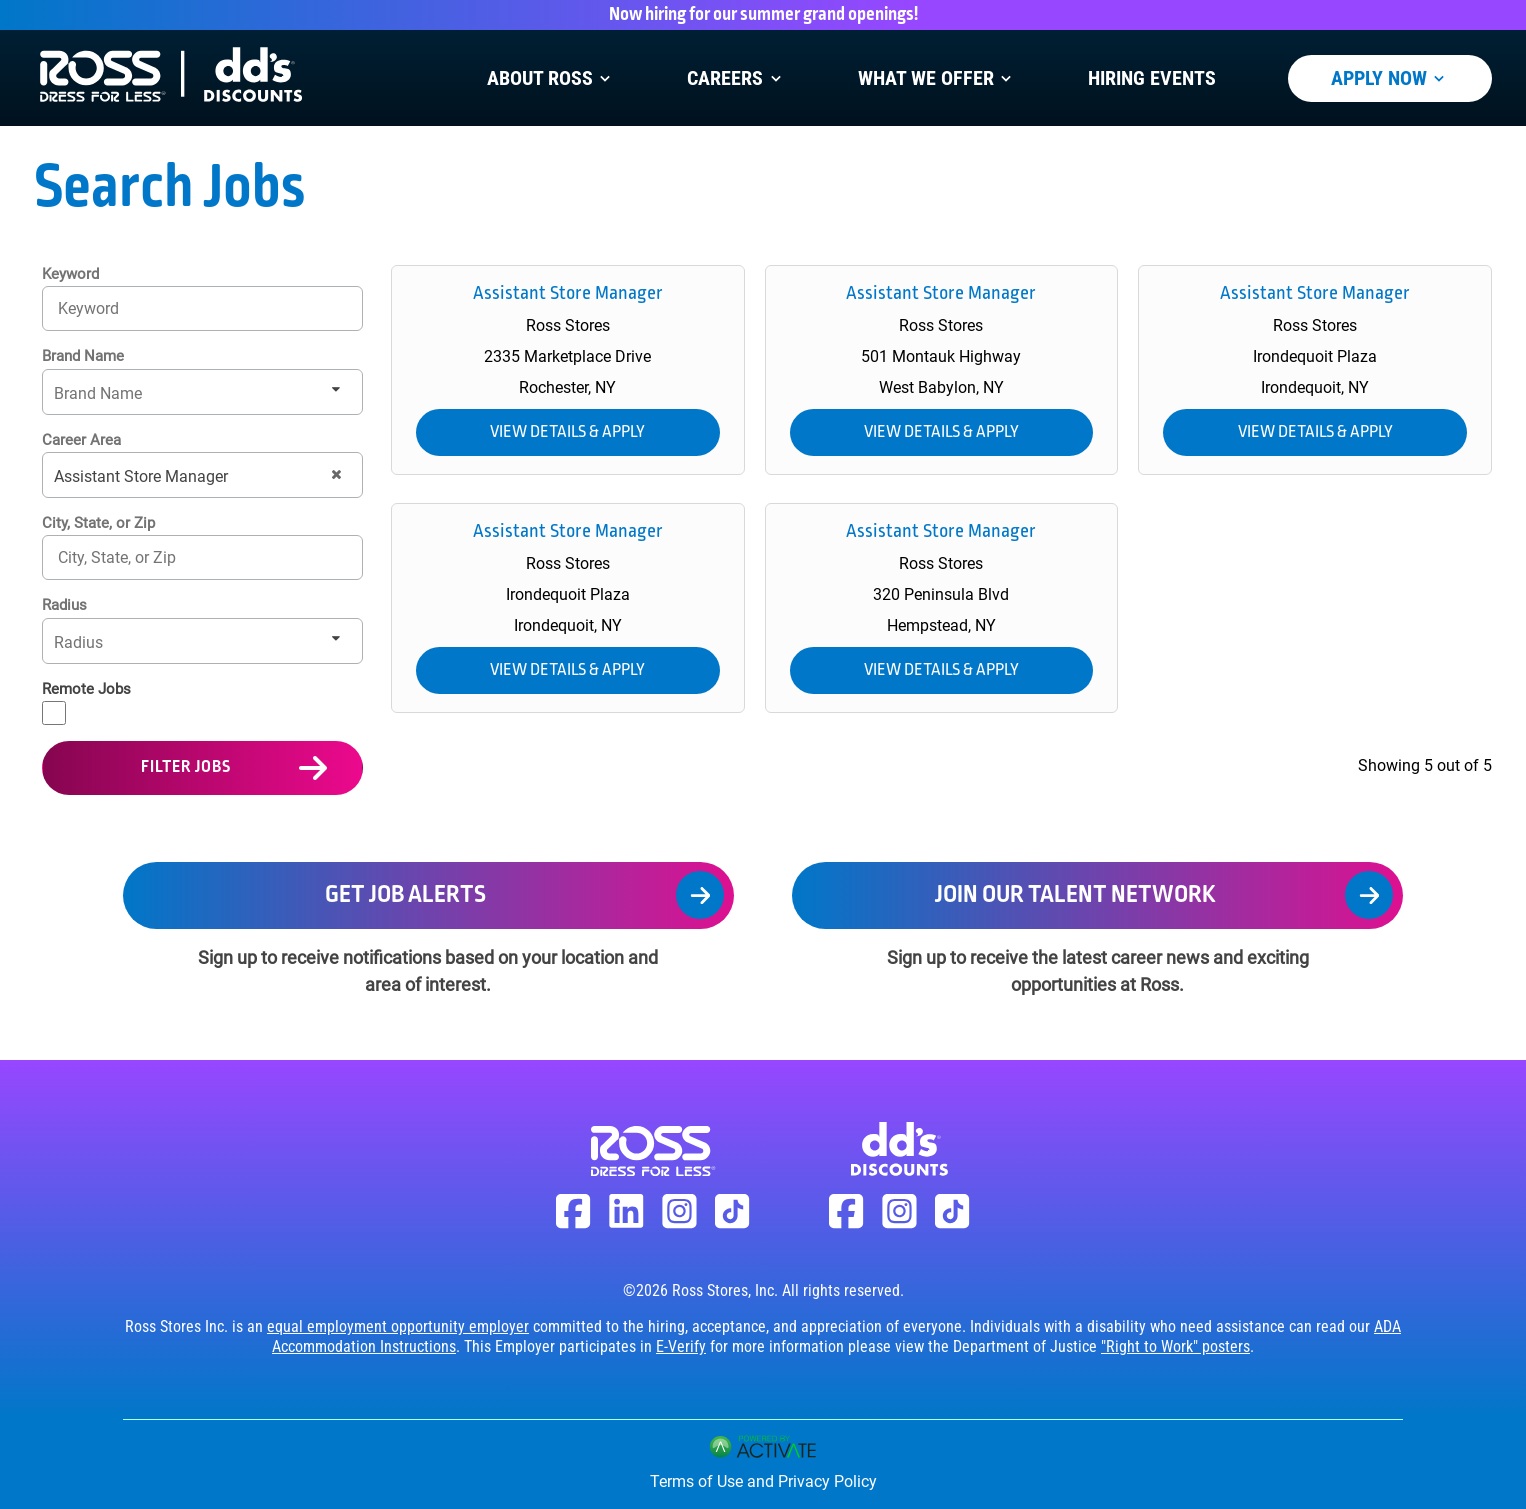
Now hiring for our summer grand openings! (763, 15)
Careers (736, 78)
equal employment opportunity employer (398, 1326)
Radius (64, 605)
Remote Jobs (86, 689)
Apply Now (1390, 78)
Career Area (81, 440)
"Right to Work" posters (1175, 1346)
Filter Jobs (186, 767)
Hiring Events (1152, 78)
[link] (568, 370)
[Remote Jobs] (54, 713)
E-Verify (681, 1346)
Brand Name (83, 356)
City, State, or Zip (98, 523)
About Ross (551, 78)
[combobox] (202, 557)
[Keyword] (202, 308)
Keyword (70, 274)
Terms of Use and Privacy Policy (763, 1481)
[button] (336, 475)
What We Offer (937, 78)
